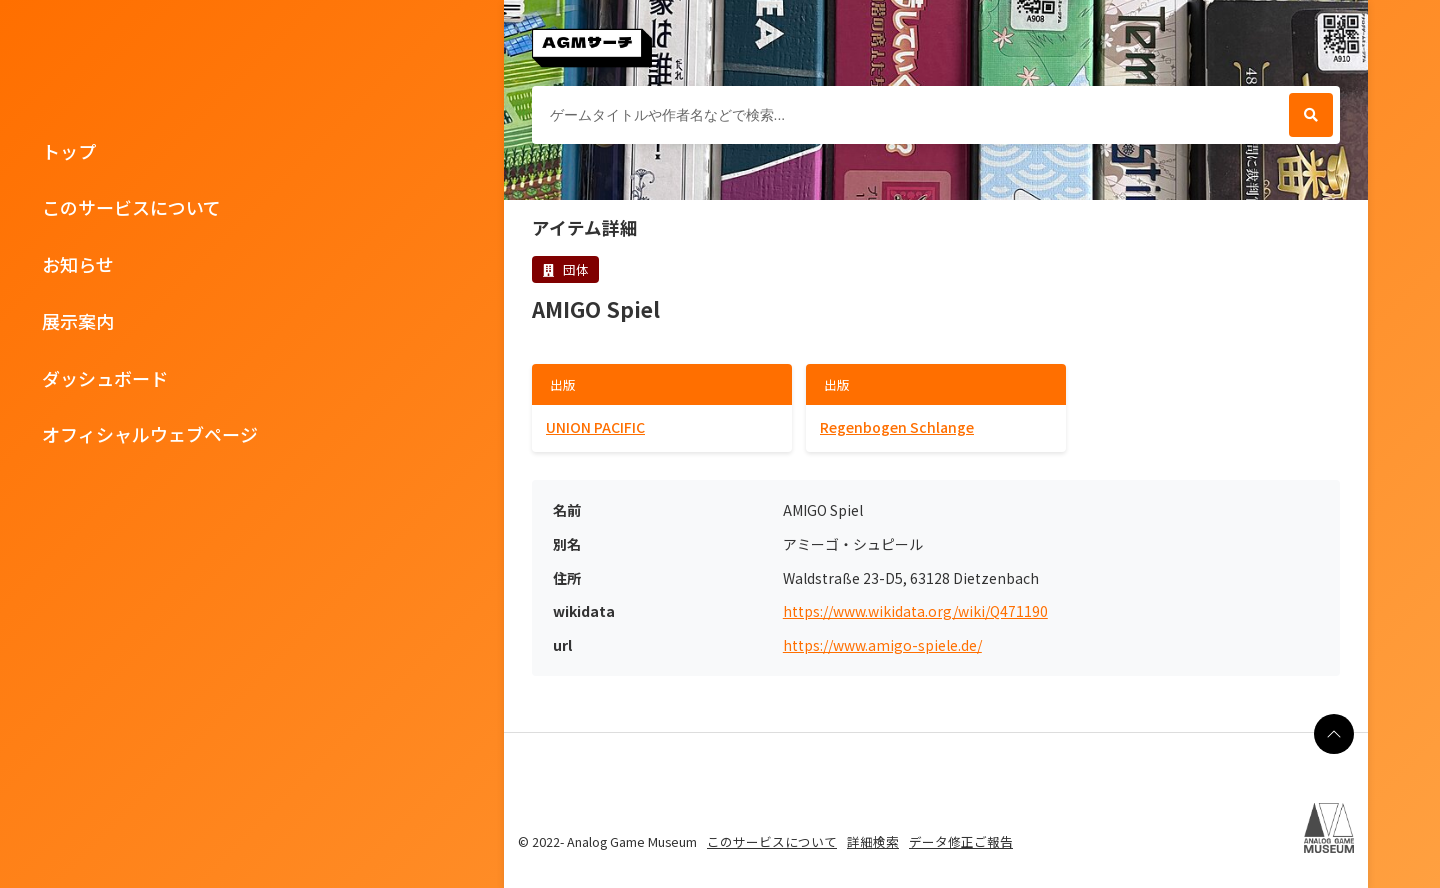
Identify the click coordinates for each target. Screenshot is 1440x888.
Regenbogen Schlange (897, 427)
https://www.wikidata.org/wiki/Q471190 (915, 611)
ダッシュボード (105, 378)
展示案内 (78, 321)
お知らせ (78, 264)
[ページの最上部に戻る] (1334, 734)
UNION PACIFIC (595, 427)
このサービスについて (131, 207)
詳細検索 (873, 841)
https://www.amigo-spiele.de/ (882, 645)
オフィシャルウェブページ (150, 434)
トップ (69, 151)
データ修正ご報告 (961, 841)
